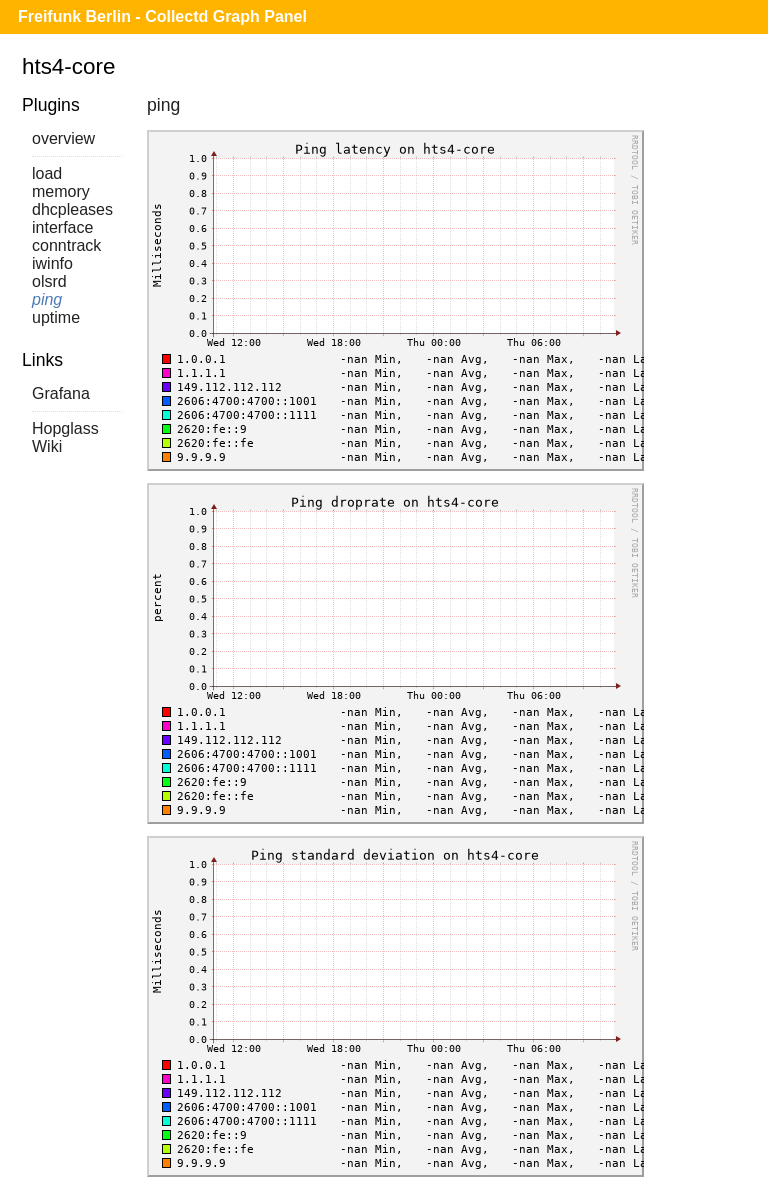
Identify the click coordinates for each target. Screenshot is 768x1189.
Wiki (47, 446)
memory (61, 191)
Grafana (61, 393)
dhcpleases (72, 209)
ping (47, 299)
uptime (56, 317)
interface (62, 227)
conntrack (66, 245)
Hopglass (65, 428)
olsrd (49, 281)
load (47, 173)
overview (63, 138)
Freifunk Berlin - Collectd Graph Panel (162, 16)
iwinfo (52, 263)
